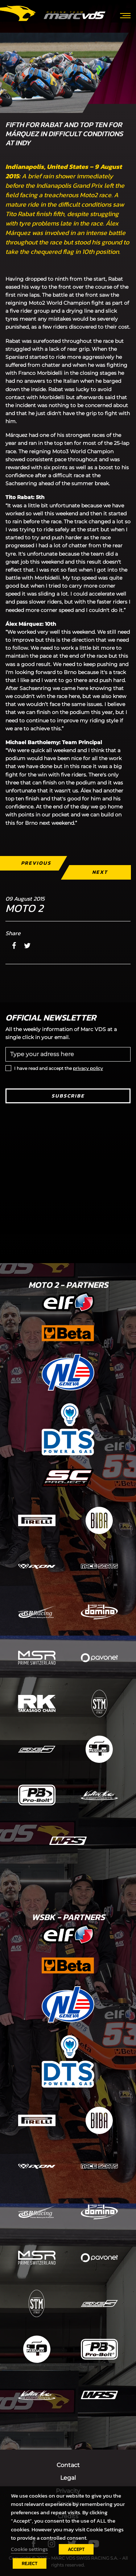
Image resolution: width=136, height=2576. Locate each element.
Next (100, 872)
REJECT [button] (29, 2563)
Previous (36, 863)
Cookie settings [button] (29, 2549)
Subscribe (68, 1096)
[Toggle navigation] (125, 15)
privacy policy (88, 1068)
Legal (68, 2477)
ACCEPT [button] (76, 2549)
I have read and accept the (58, 1068)
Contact (68, 2465)
